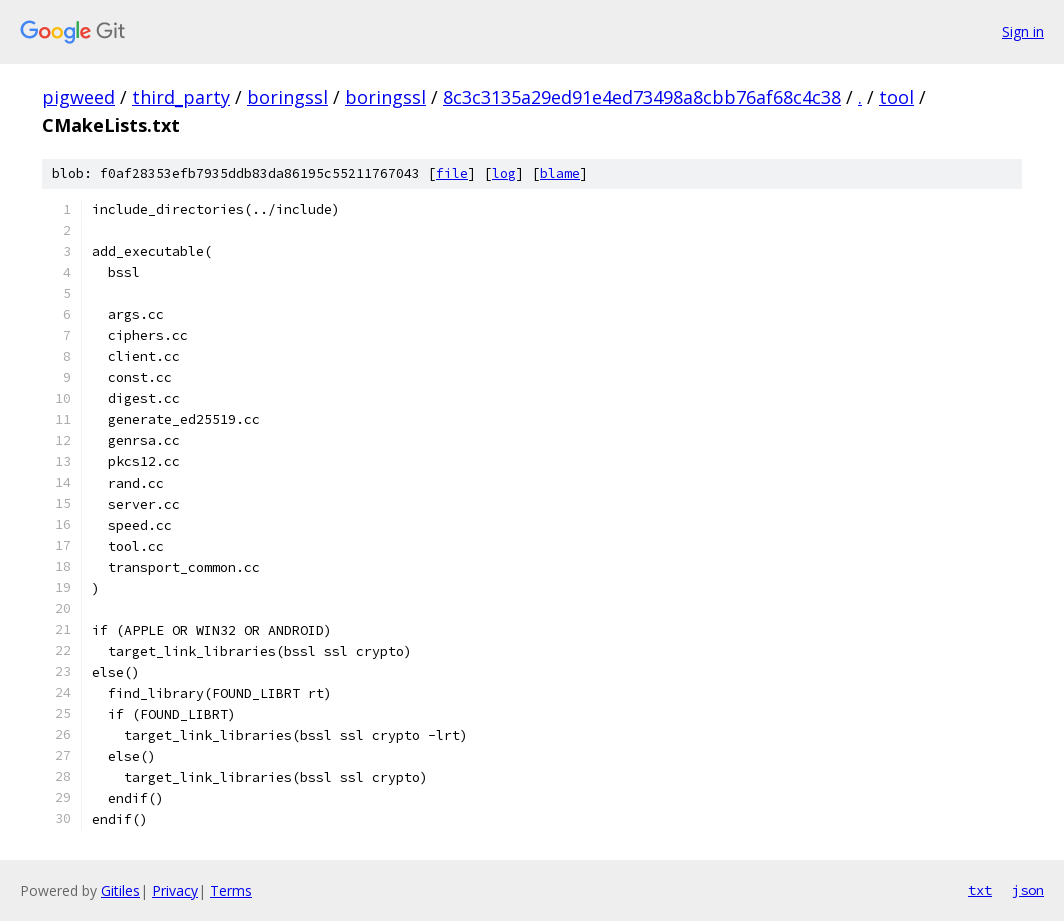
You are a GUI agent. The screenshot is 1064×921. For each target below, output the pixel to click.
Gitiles (120, 890)
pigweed (78, 97)
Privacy (175, 890)
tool (896, 97)
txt (980, 890)
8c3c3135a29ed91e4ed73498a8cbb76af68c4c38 (642, 97)
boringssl (287, 97)
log (504, 173)
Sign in (1023, 31)
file (452, 173)
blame (560, 173)
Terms (231, 890)
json (1028, 890)
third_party (181, 97)
